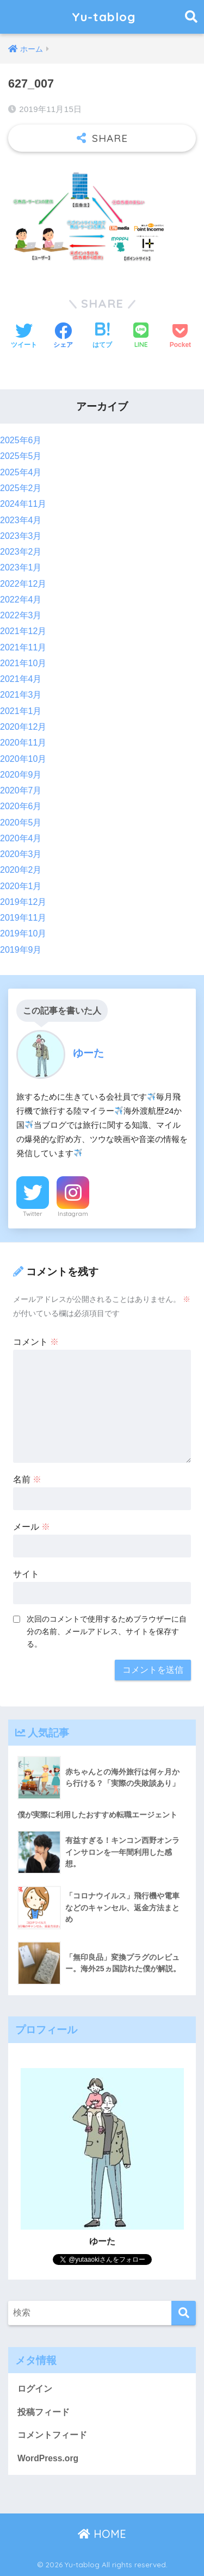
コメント (36, 1341)
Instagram (73, 1214)
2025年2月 (21, 488)
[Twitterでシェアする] (24, 336)
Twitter (32, 1214)
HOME (102, 2534)
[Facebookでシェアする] (63, 336)
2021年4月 (21, 679)
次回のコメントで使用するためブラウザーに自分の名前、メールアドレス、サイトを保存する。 (107, 1631)
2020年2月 (21, 869)
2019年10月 (23, 933)
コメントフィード (52, 2435)
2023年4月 (21, 520)
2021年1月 (21, 711)
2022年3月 (21, 615)
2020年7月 (21, 790)
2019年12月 (23, 902)
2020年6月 (21, 806)
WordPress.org (47, 2458)
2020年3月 (21, 854)
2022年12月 (23, 583)
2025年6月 (21, 440)
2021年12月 (23, 631)
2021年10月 (23, 663)
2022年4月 (21, 599)
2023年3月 (21, 536)
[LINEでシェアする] (141, 336)
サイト (26, 1574)
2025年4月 (21, 472)
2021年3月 (21, 694)
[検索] (183, 2313)
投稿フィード (43, 2412)
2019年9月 (21, 949)
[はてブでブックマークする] (102, 336)
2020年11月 (23, 742)
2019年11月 (23, 917)
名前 (27, 1479)
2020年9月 (21, 774)
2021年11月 (23, 647)
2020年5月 (21, 822)
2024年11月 (23, 503)
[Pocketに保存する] (180, 336)
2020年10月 (23, 759)
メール (31, 1526)
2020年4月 (21, 838)
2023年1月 (21, 567)
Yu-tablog (103, 16)
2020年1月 (21, 886)
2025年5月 (21, 456)
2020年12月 (23, 726)
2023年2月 (21, 551)
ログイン (34, 2388)
